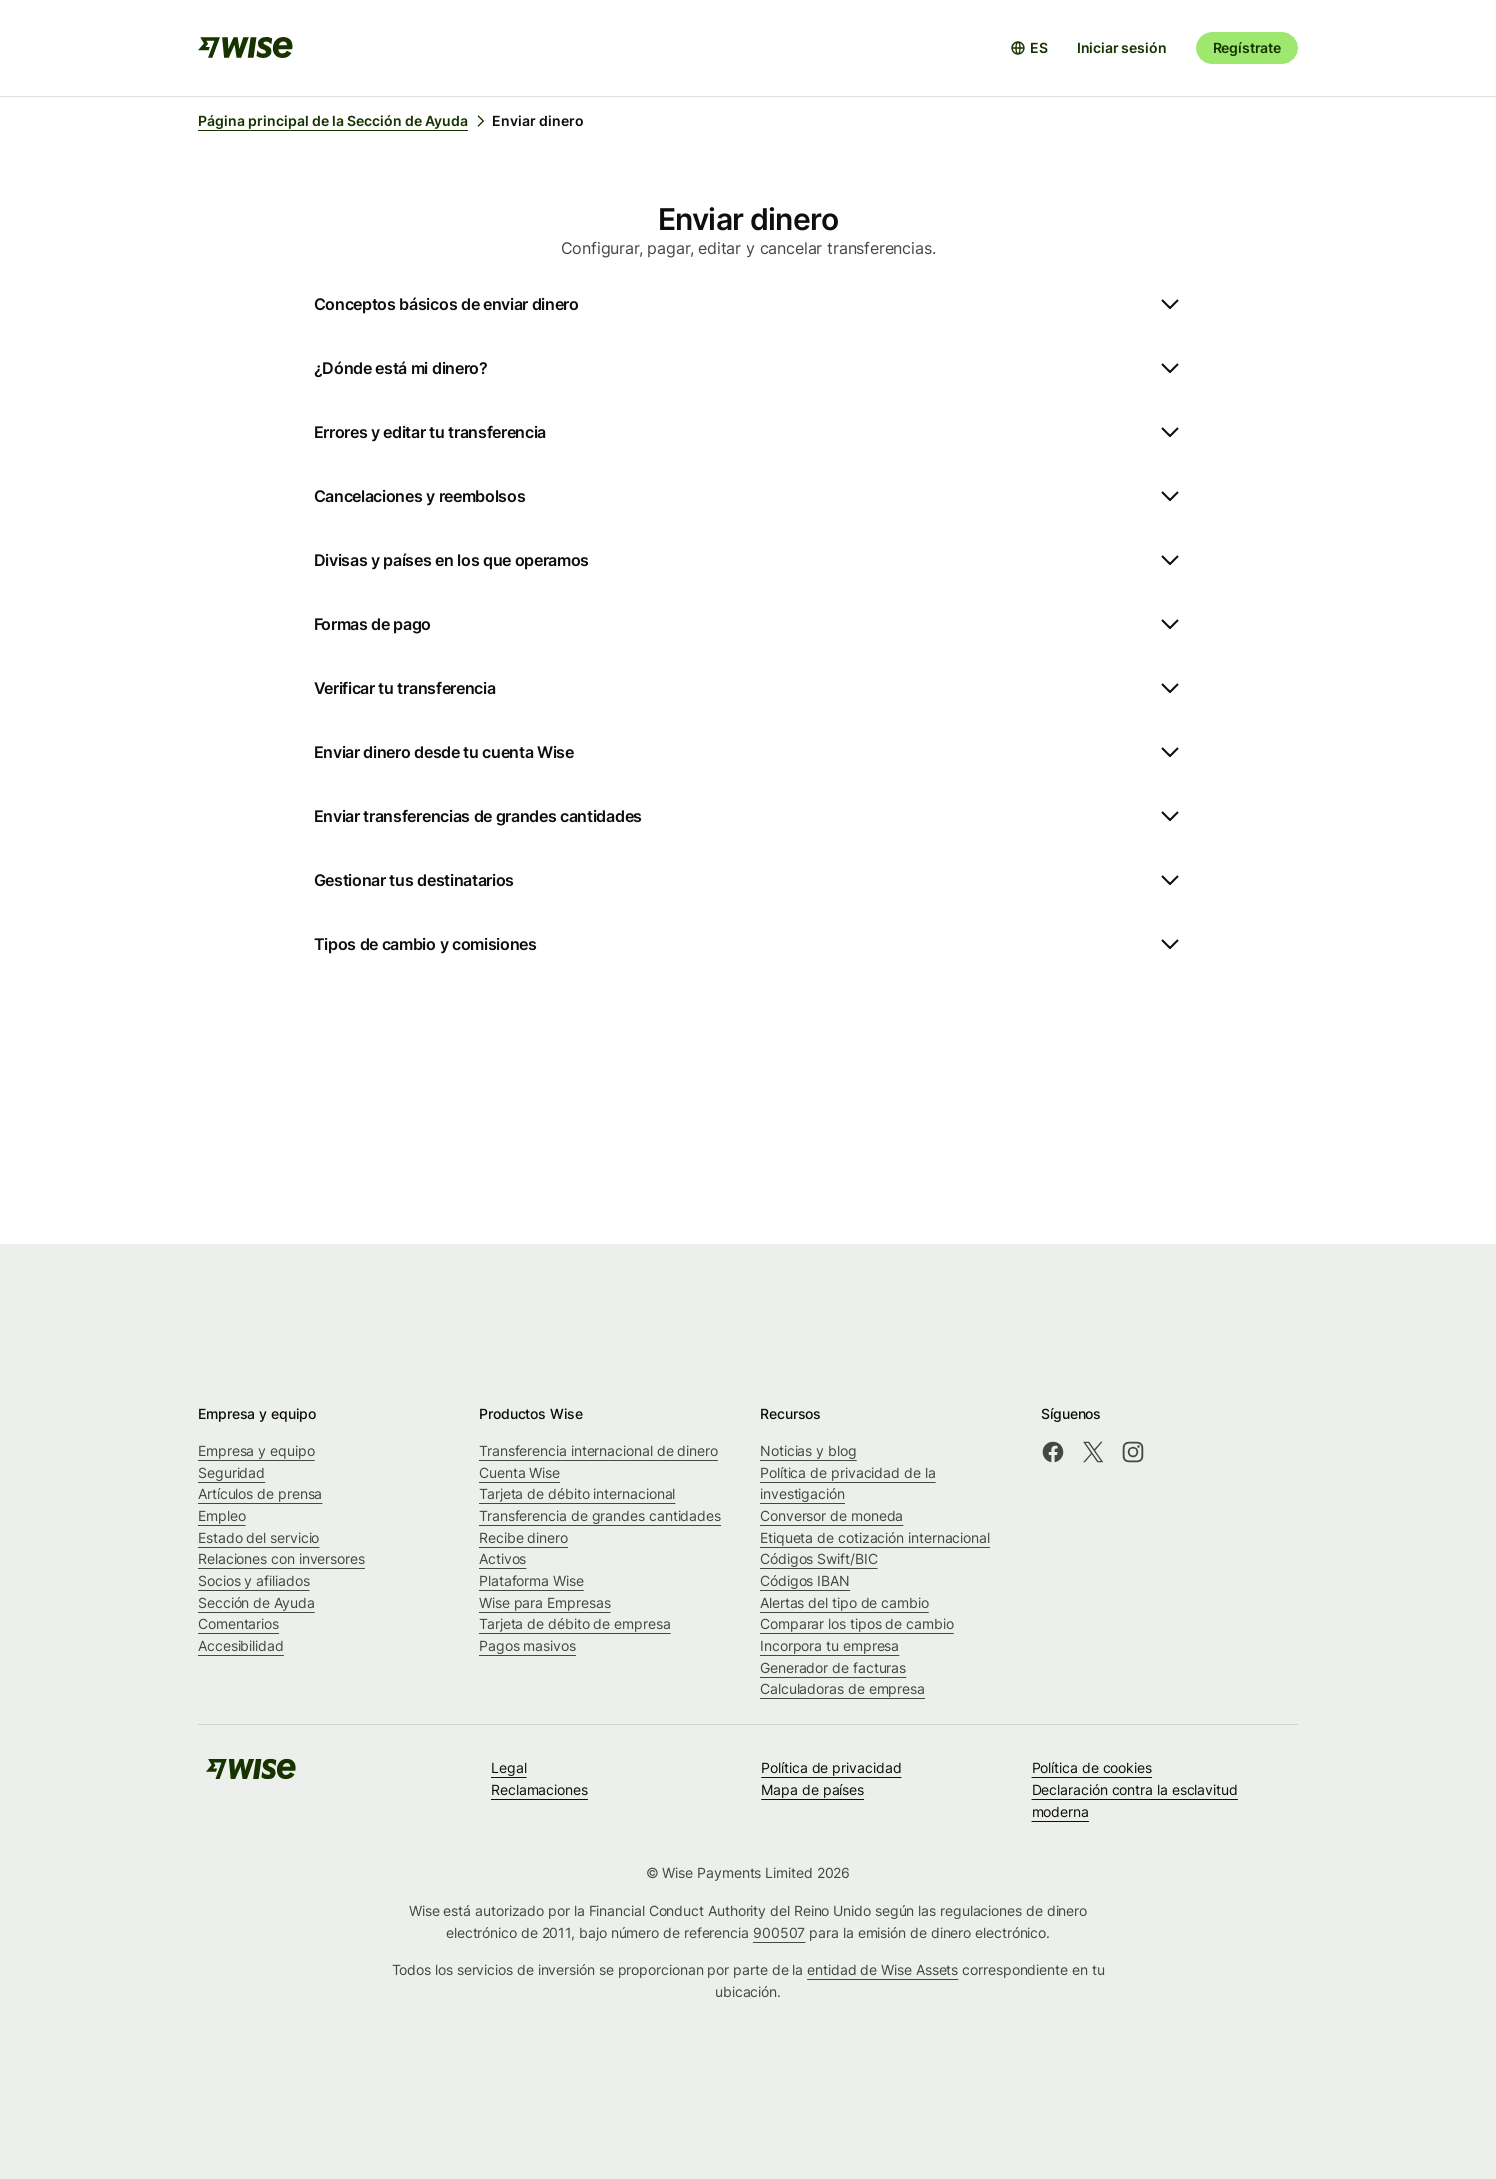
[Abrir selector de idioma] (1029, 48)
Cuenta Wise (519, 1472)
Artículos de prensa (260, 1493)
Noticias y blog (808, 1450)
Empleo (222, 1515)
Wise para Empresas (545, 1602)
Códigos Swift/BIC (819, 1558)
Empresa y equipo (256, 1450)
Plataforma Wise (531, 1580)
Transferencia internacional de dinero (598, 1450)
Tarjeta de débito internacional (577, 1493)
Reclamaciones (539, 1789)
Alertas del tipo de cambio (844, 1602)
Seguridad (231, 1472)
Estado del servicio (258, 1537)
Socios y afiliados (254, 1580)
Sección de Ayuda (256, 1602)
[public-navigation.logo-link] (251, 1775)
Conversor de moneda (831, 1515)
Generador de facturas (833, 1667)
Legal (509, 1767)
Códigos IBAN (805, 1580)
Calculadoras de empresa (842, 1688)
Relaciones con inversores (281, 1558)
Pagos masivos (527, 1645)
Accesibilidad (241, 1645)
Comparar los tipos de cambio (857, 1623)
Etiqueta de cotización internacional (875, 1537)
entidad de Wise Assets (882, 1969)
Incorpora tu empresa (829, 1645)
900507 (779, 1932)
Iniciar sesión (1122, 47)
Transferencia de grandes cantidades (600, 1515)
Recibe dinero (523, 1537)
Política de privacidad (831, 1767)
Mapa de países (812, 1789)
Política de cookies (1092, 1767)
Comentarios (238, 1623)
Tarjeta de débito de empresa (575, 1623)
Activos (502, 1558)
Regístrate (1247, 47)
